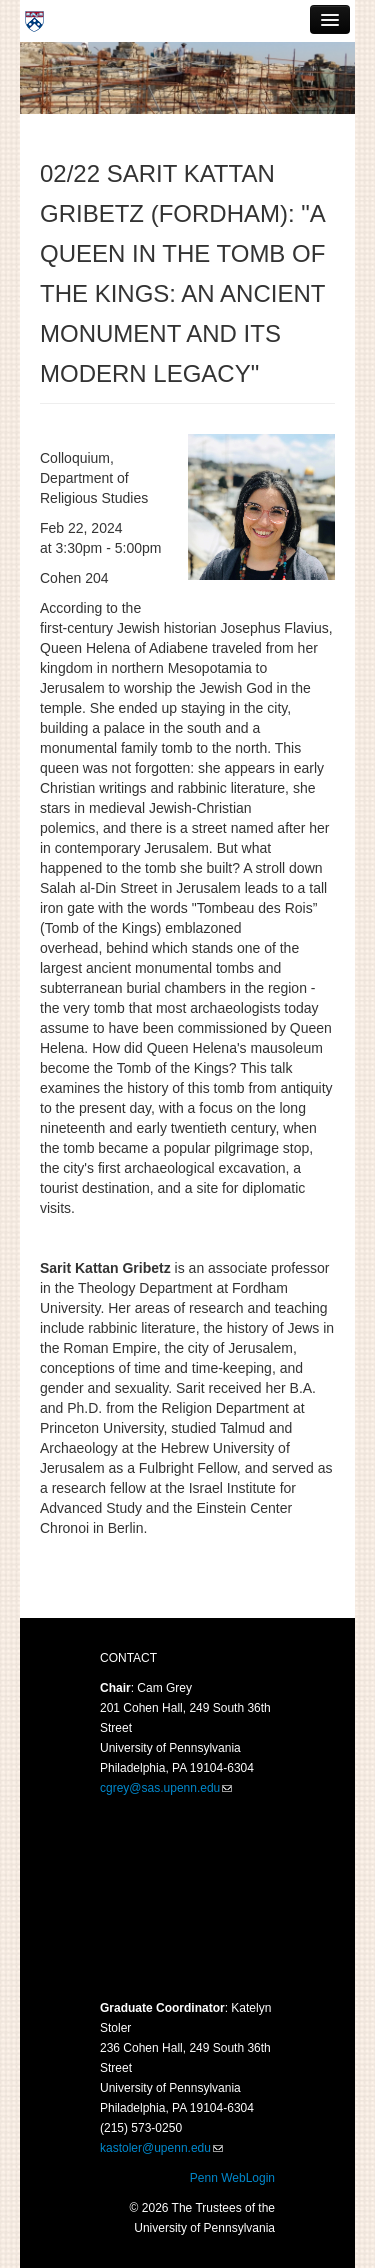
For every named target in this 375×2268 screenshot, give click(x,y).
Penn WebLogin (232, 2178)
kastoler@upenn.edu (155, 2148)
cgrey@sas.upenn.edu (160, 1788)
